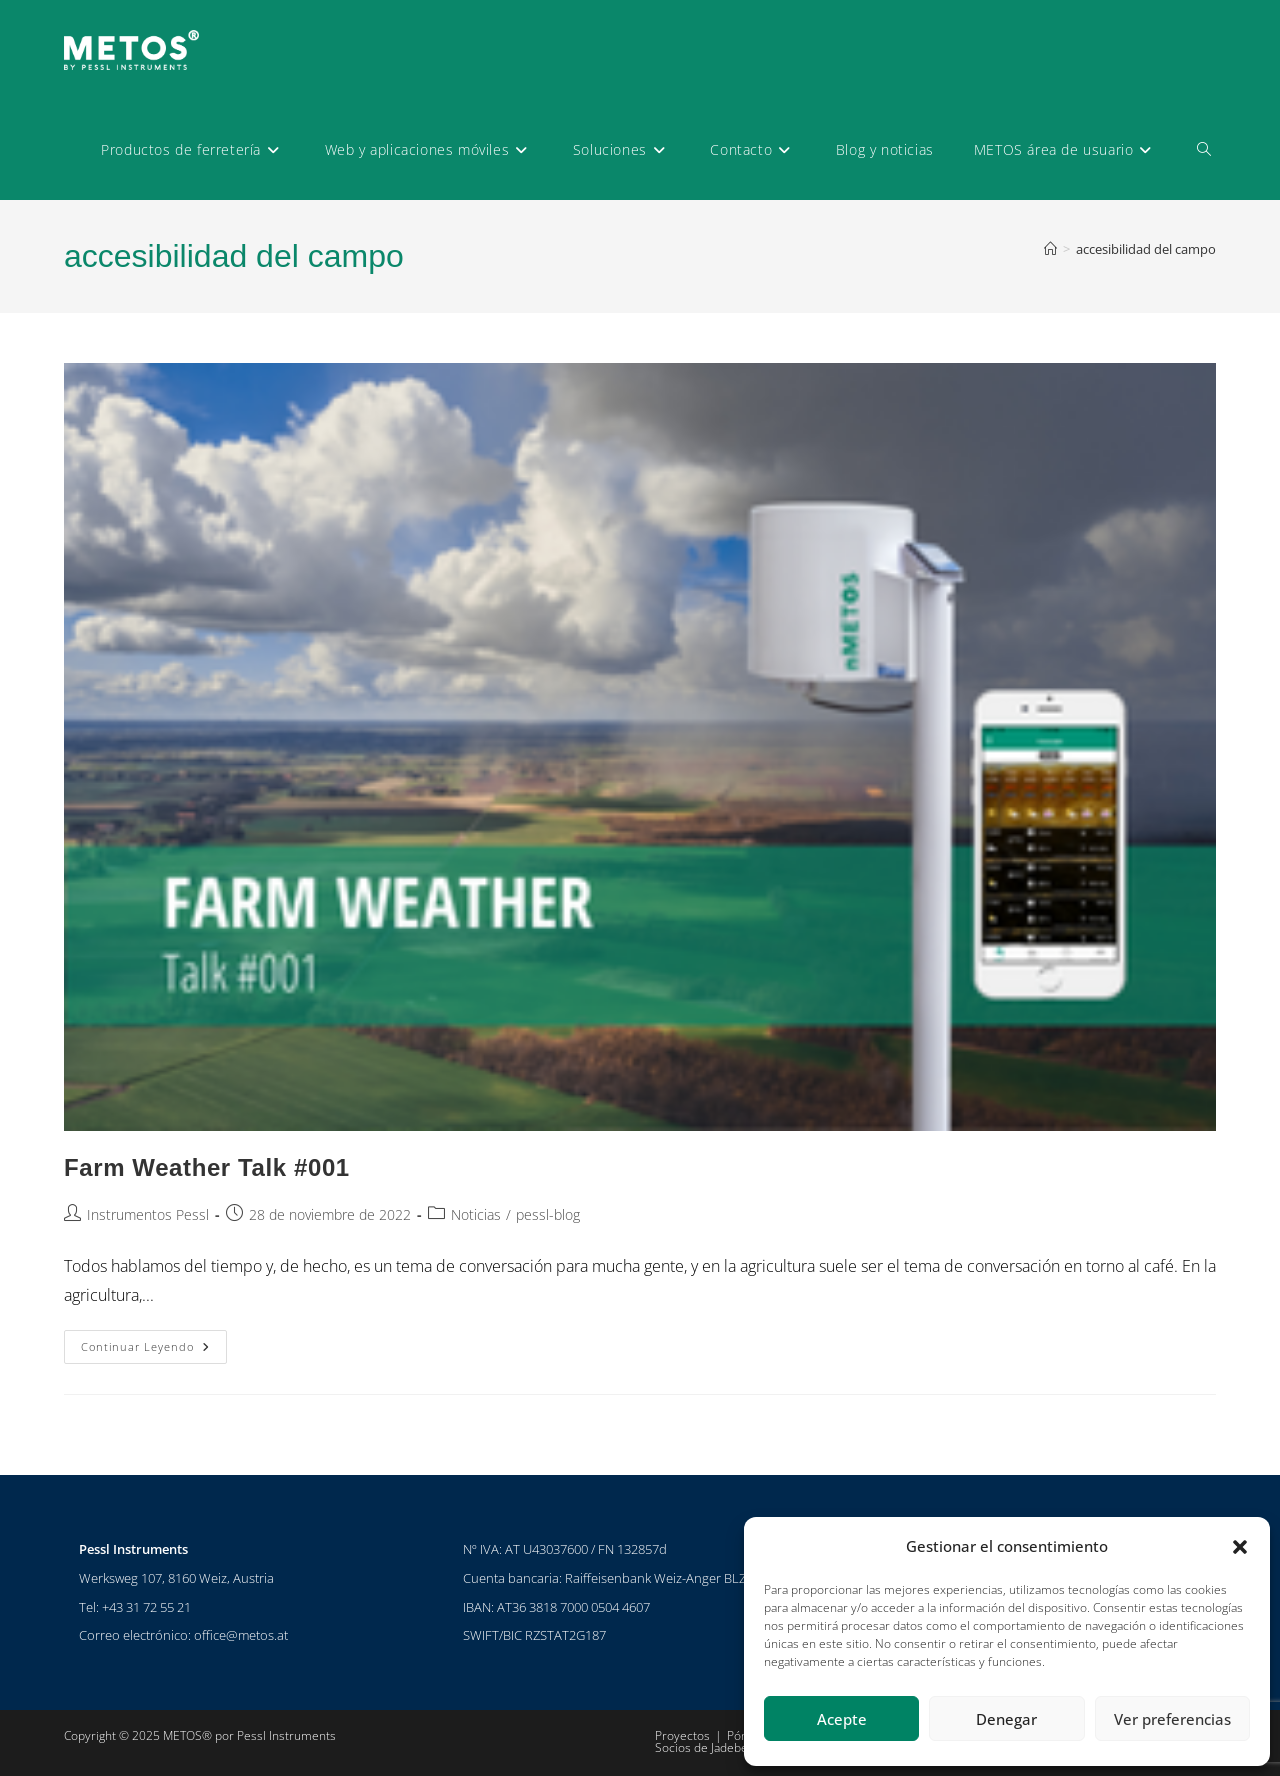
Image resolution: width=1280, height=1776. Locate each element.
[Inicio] (1050, 249)
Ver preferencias (1172, 1719)
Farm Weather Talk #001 (207, 1167)
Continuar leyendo (154, 1342)
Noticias (476, 1214)
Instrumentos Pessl (148, 1214)
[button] (1240, 1547)
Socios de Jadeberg (707, 1747)
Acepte (842, 1719)
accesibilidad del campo (1146, 249)
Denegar (1006, 1719)
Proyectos (682, 1735)
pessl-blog (548, 1214)
